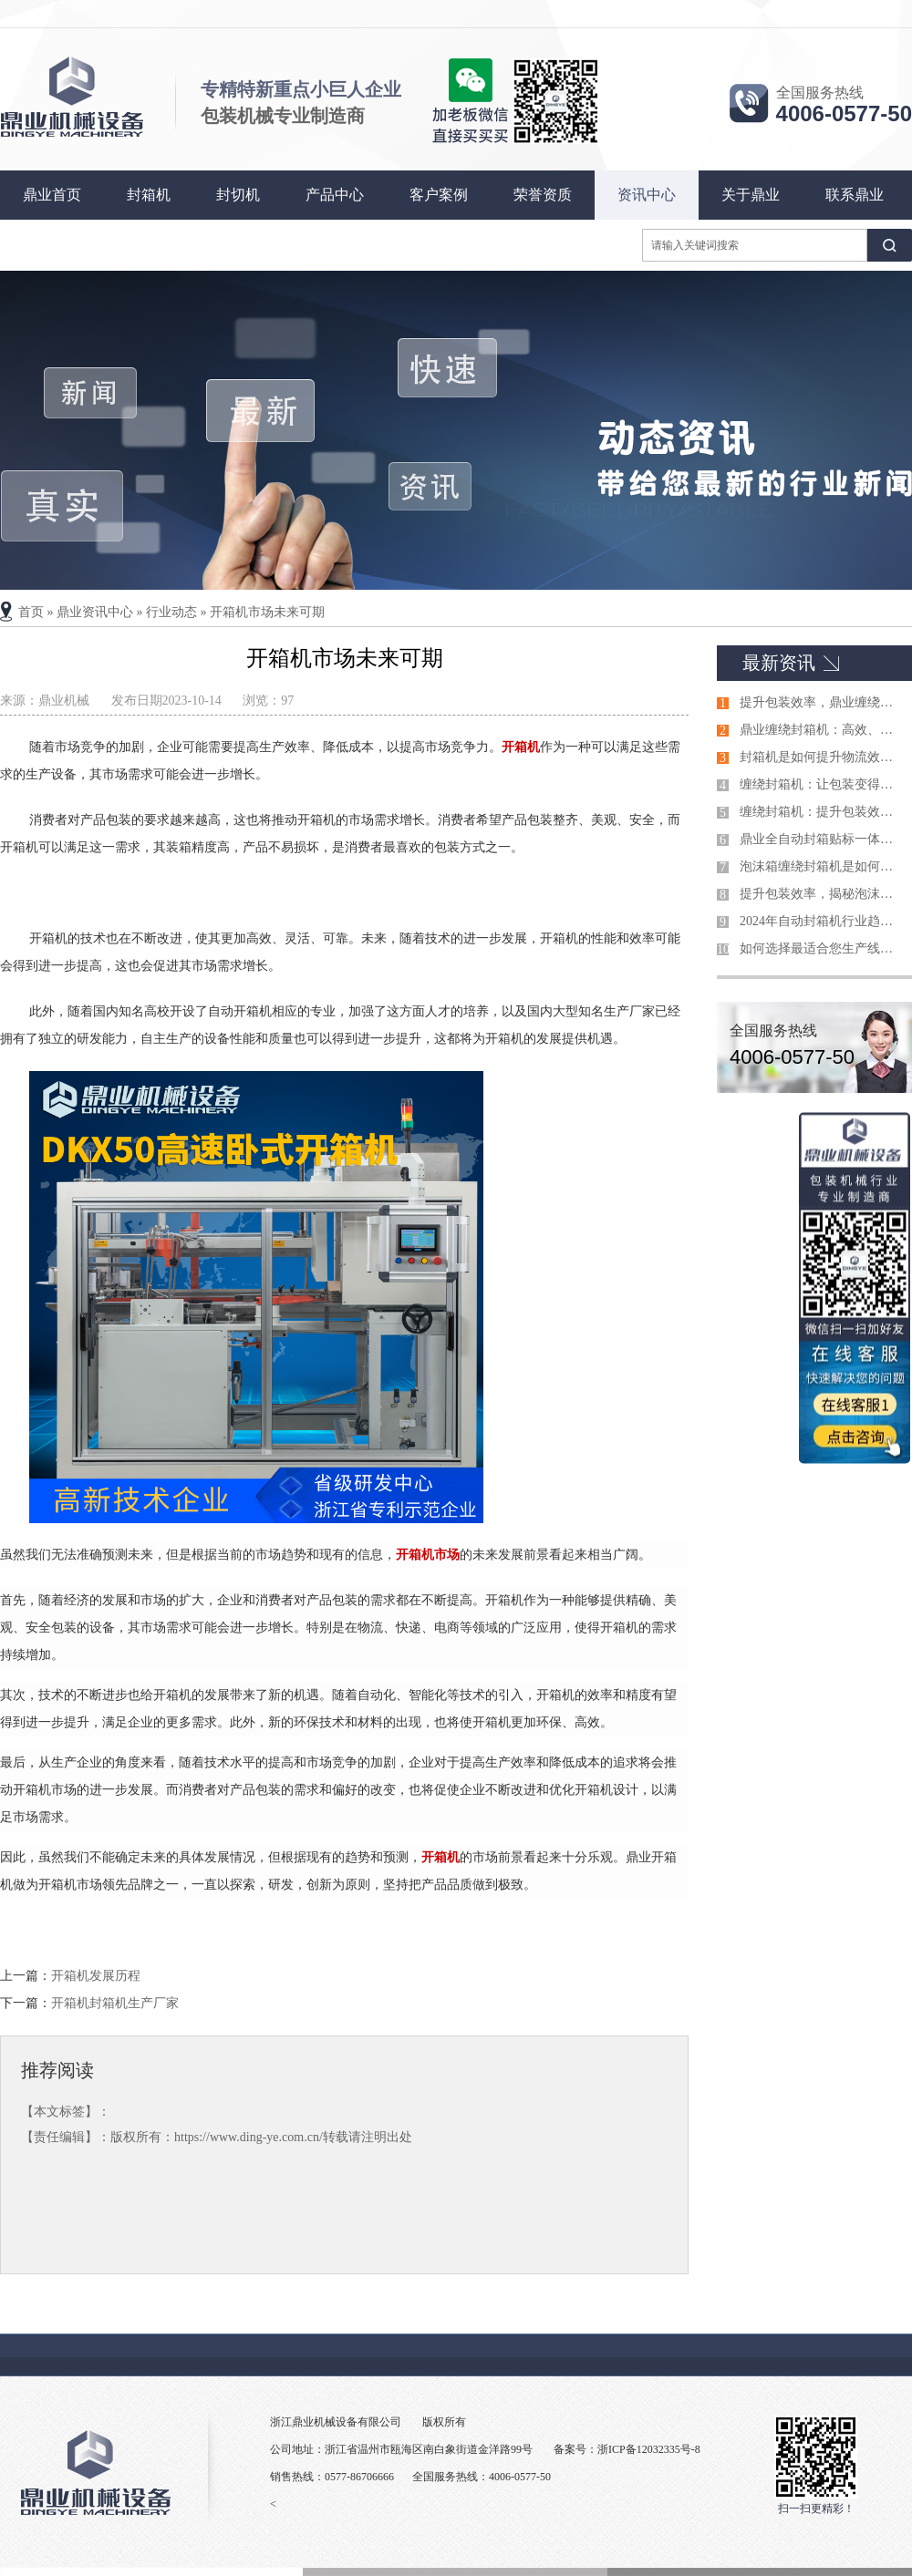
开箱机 (521, 747)
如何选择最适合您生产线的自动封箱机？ (822, 948)
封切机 (238, 194)
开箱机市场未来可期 (267, 612)
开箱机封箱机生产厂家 (115, 2003)
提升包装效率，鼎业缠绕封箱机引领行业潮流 (822, 702)
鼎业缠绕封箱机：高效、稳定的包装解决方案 (822, 730)
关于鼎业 (750, 194)
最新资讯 (778, 663)
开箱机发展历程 (95, 1976)
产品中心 (335, 194)
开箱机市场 (428, 1554)
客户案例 (438, 194)
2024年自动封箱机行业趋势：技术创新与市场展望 (822, 921)
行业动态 (171, 612)
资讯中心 (646, 194)
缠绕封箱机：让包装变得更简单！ (822, 784)
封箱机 (149, 194)
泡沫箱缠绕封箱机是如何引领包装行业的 (822, 866)
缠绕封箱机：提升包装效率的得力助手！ (822, 812)
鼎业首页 (52, 194)
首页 (31, 612)
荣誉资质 (542, 194)
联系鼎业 (854, 194)
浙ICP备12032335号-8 (648, 2449)
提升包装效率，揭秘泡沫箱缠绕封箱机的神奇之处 (822, 894)
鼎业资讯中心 (95, 612)
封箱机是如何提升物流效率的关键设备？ (822, 757)
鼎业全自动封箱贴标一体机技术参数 (822, 839)
